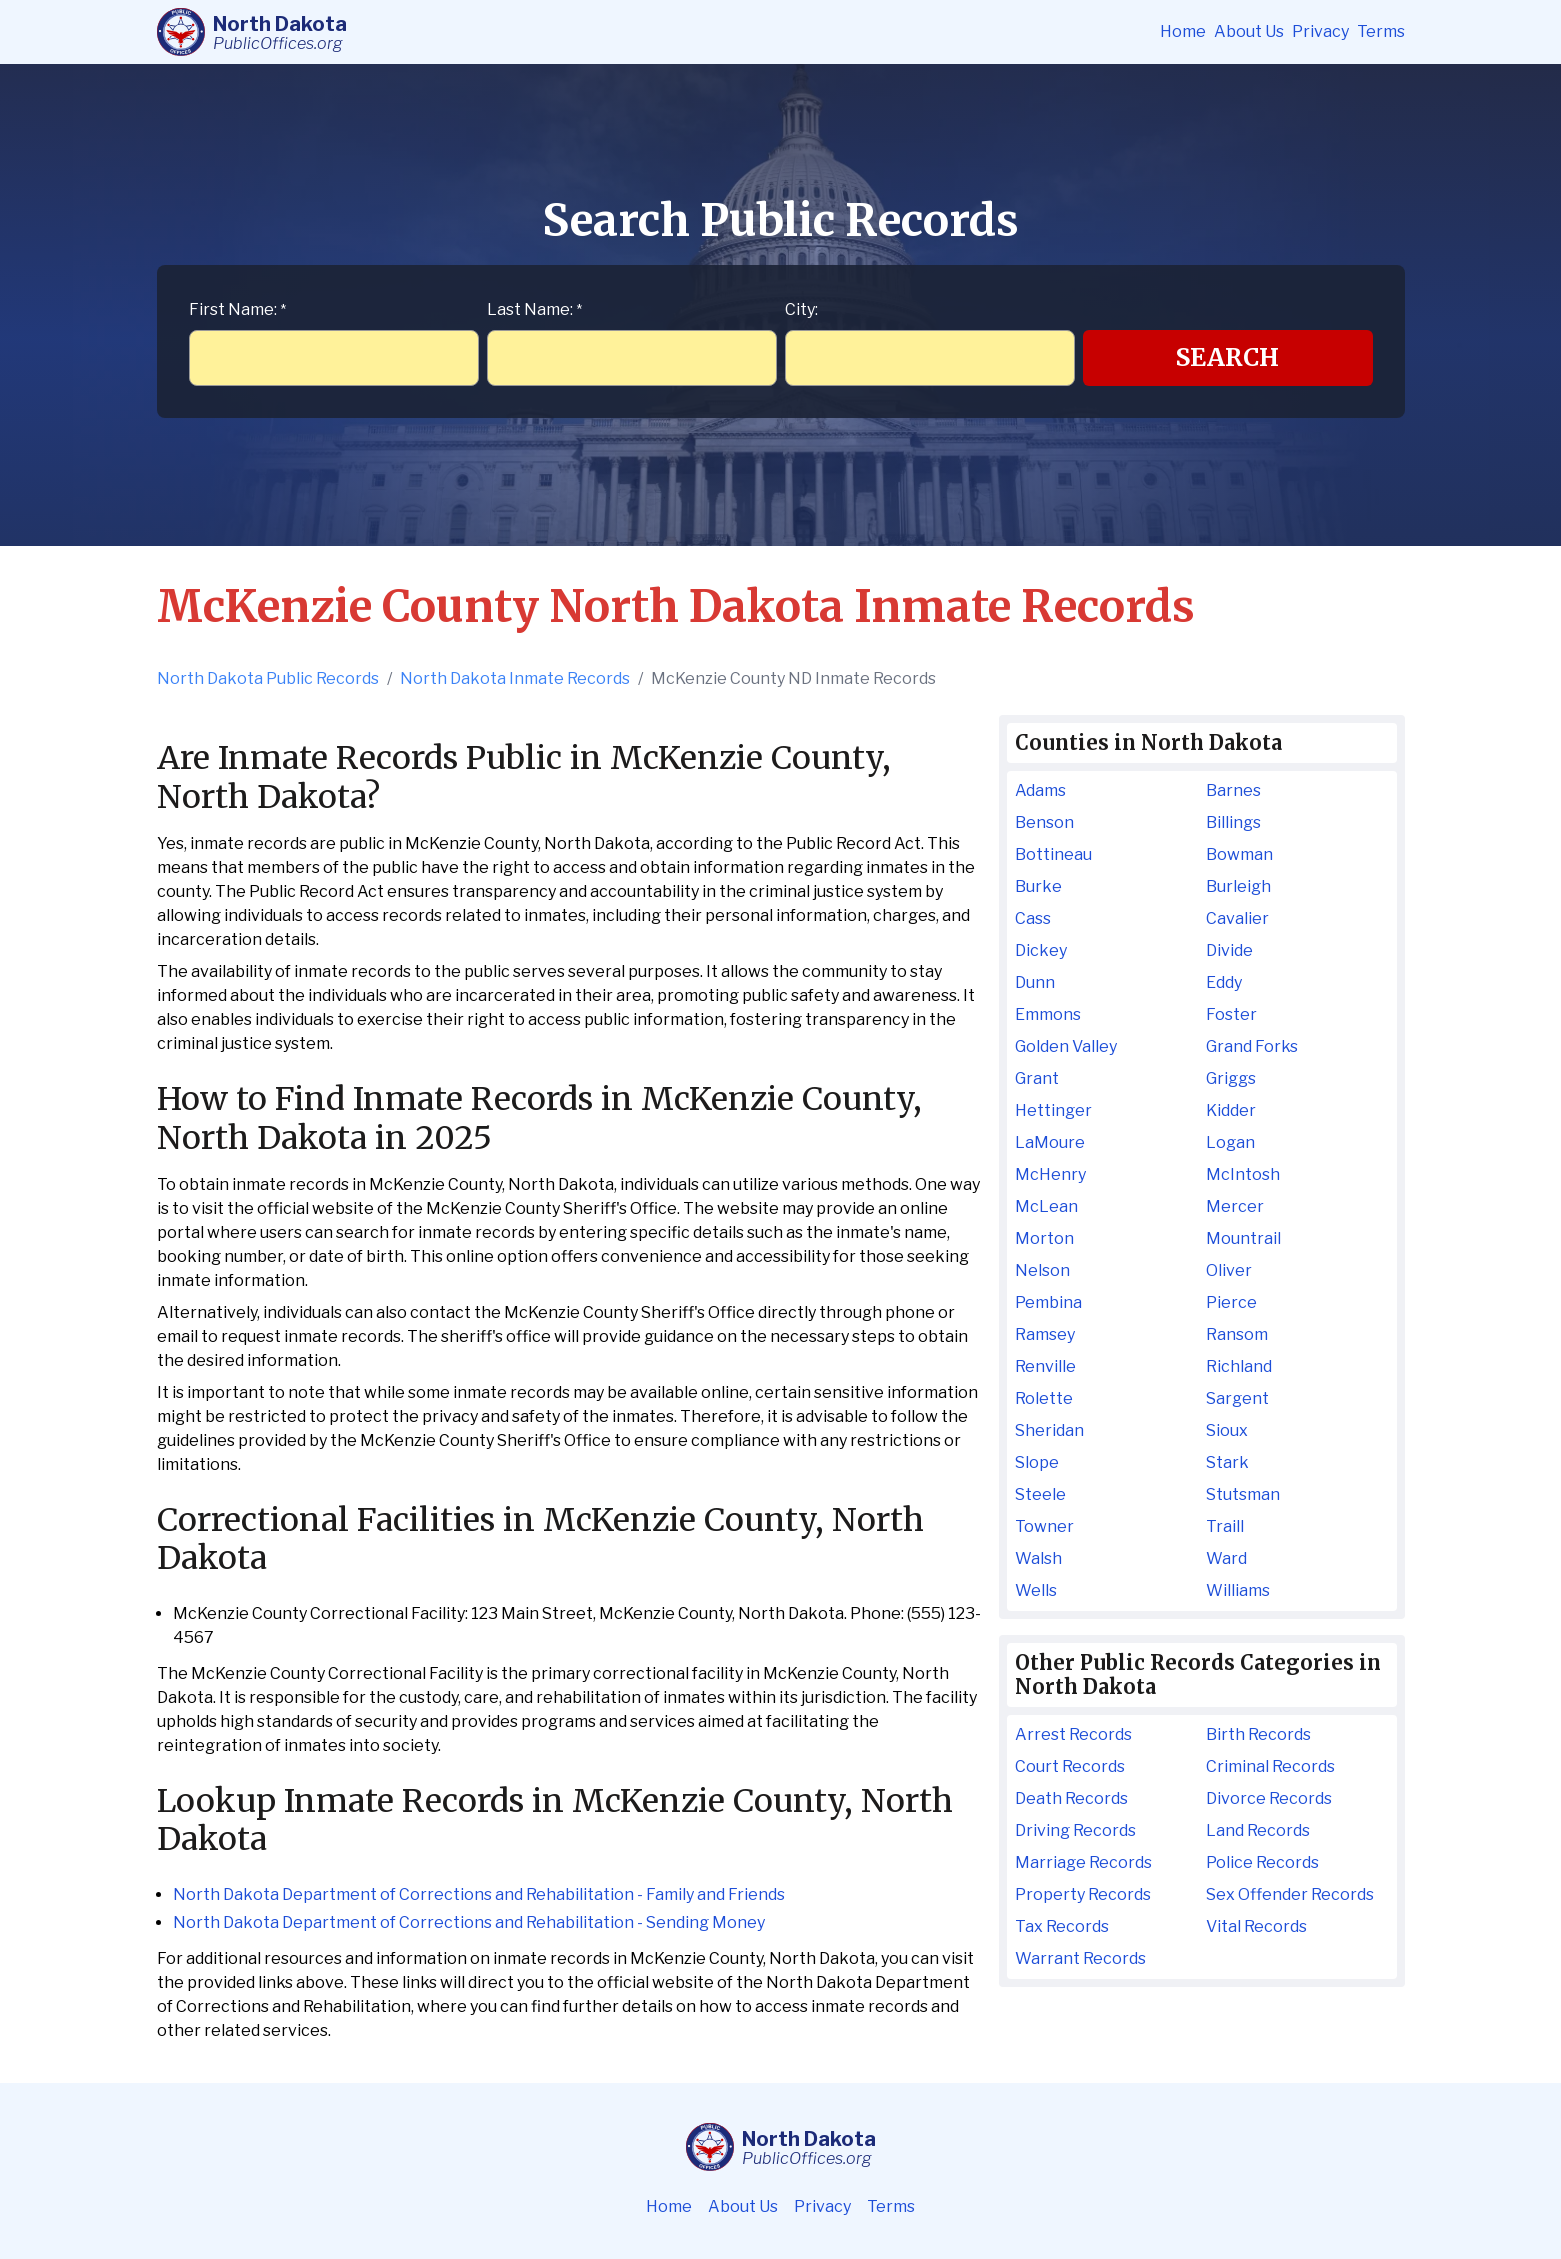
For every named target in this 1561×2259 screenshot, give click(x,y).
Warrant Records (1080, 1958)
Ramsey (1045, 1334)
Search (1227, 357)
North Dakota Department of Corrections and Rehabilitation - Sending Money (469, 1922)
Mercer (1235, 1206)
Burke (1038, 886)
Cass (1033, 918)
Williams (1238, 1590)
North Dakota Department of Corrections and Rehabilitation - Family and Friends (479, 1894)
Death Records (1071, 1798)
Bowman (1239, 854)
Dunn (1035, 982)
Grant (1037, 1078)
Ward (1226, 1558)
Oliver (1229, 1270)
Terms (1381, 31)
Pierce (1231, 1302)
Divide (1229, 950)
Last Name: (534, 309)
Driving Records (1075, 1830)
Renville (1045, 1366)
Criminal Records (1270, 1766)
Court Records (1070, 1766)
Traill (1225, 1526)
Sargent (1237, 1398)
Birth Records (1258, 1734)
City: (801, 309)
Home (1183, 31)
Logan (1230, 1142)
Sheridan (1049, 1430)
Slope (1037, 1462)
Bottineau (1053, 854)
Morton (1044, 1238)
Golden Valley (1066, 1046)
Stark (1227, 1462)
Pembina (1048, 1302)
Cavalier (1237, 918)
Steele (1040, 1494)
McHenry (1050, 1174)
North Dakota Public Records (268, 678)
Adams (1040, 790)
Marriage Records (1083, 1862)
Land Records (1258, 1830)
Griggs (1231, 1078)
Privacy (1320, 31)
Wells (1036, 1590)
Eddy (1224, 982)
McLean (1046, 1206)
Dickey (1041, 950)
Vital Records (1256, 1926)
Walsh (1038, 1558)
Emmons (1048, 1014)
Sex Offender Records (1290, 1894)
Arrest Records (1073, 1734)
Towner (1044, 1526)
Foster (1231, 1014)
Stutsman (1243, 1494)
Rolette (1044, 1398)
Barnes (1233, 790)
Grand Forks (1252, 1046)
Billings (1233, 822)
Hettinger (1053, 1110)
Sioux (1227, 1430)
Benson (1044, 822)
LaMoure (1050, 1142)
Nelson (1042, 1270)
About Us (1249, 31)
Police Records (1262, 1862)
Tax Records (1062, 1926)
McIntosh (1243, 1174)
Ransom (1237, 1334)
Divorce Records (1269, 1798)
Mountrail (1243, 1238)
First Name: (237, 309)
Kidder (1231, 1110)
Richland (1239, 1366)
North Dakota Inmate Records (515, 678)
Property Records (1083, 1894)
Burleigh (1238, 886)
